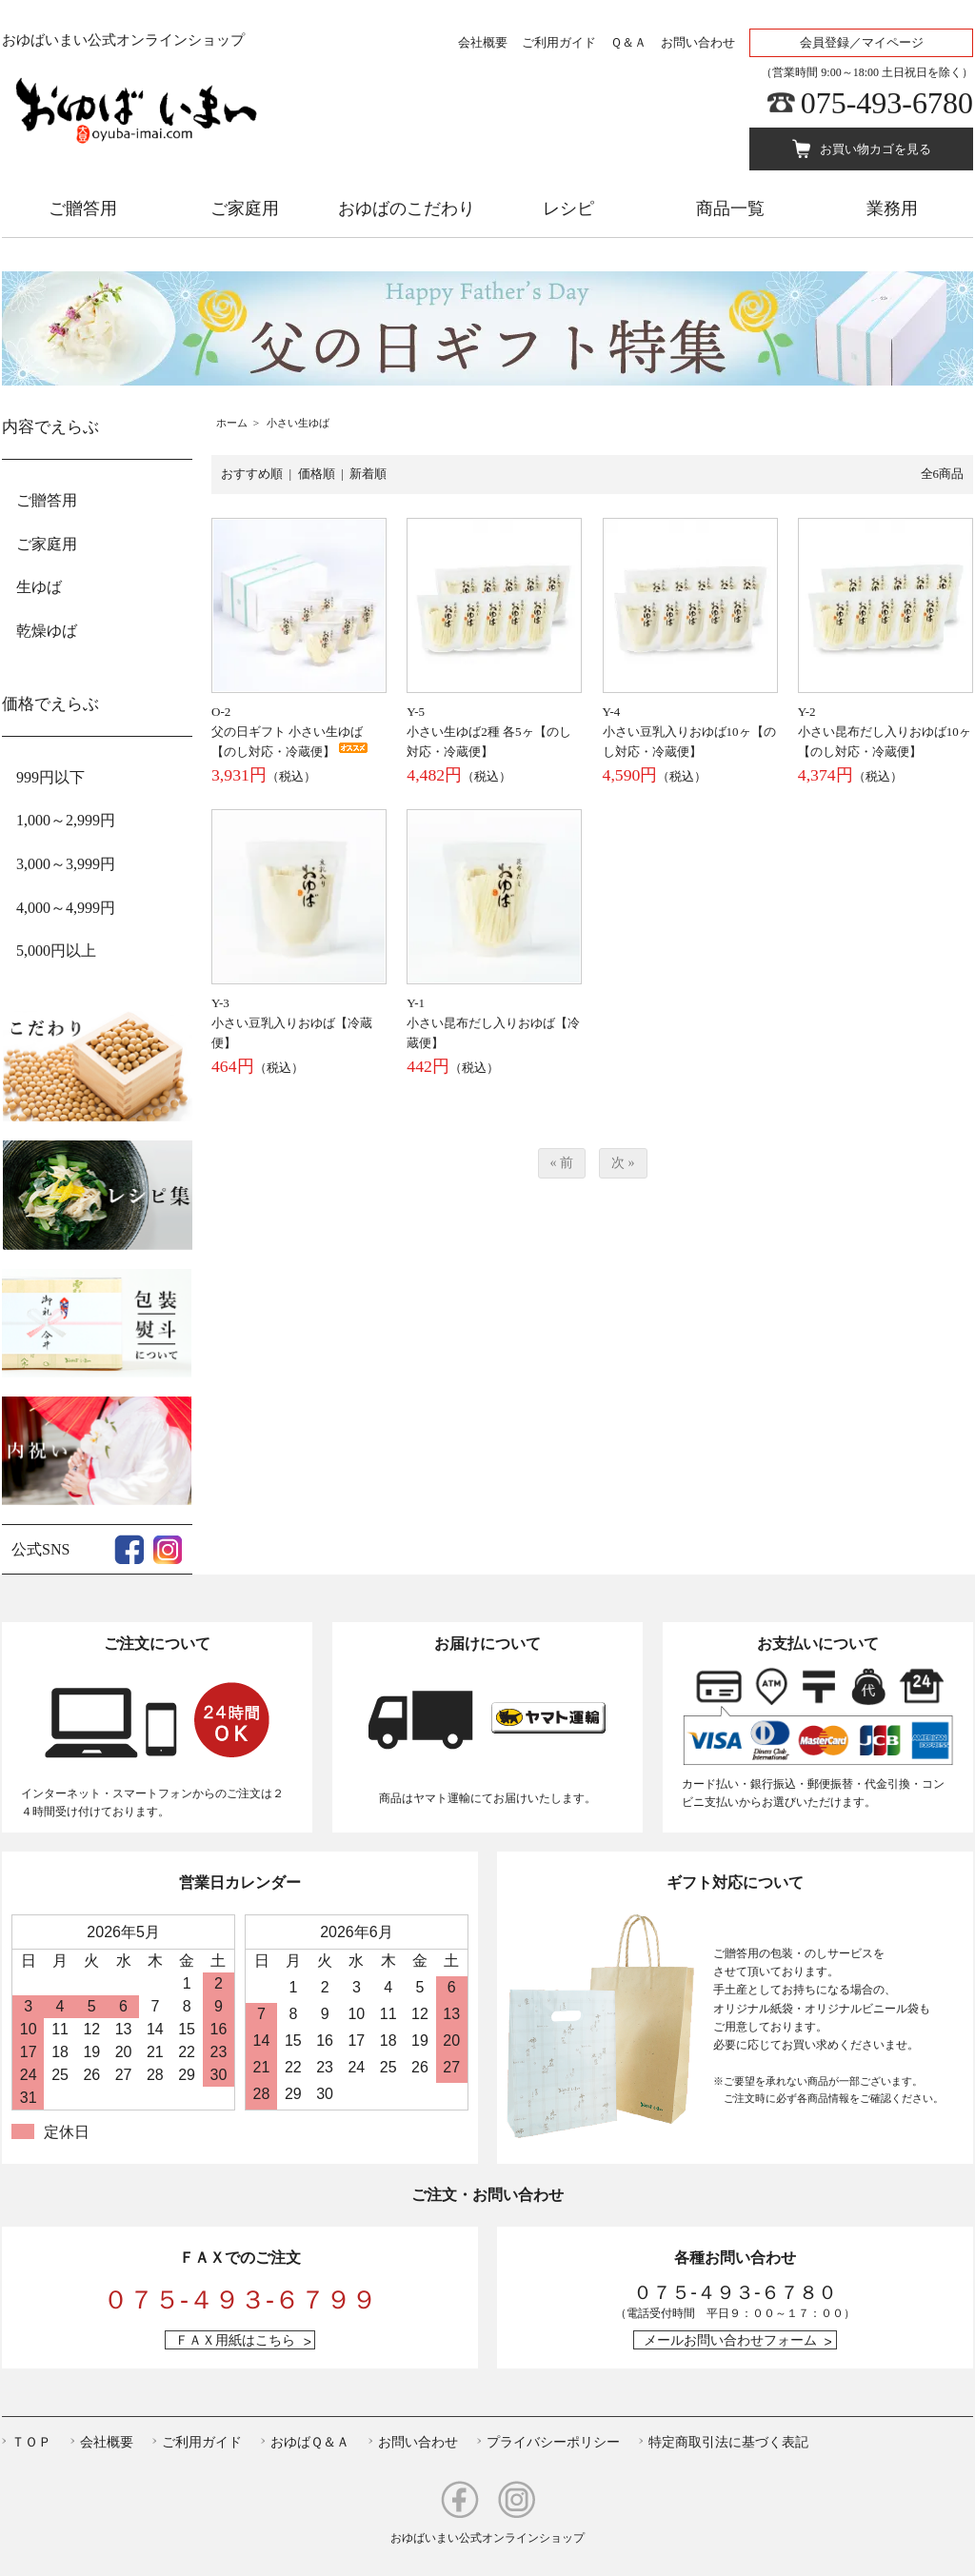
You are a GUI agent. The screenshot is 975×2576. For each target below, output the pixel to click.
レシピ (568, 208)
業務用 (892, 208)
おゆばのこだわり (406, 208)
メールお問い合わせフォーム (730, 2340)
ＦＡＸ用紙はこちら (235, 2340)
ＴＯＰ (31, 2441)
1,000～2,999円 (65, 820)
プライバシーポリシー (553, 2441)
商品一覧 (730, 208)
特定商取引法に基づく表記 (728, 2441)
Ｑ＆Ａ (628, 42)
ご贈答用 (83, 208)
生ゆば (39, 587)
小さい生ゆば (298, 422)
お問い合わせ (698, 42)
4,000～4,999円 (65, 908)
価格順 (316, 473)
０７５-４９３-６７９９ (240, 2300)
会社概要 (482, 42)
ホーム (232, 422)
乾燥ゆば (46, 631)
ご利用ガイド (559, 42)
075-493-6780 (887, 103)
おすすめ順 (252, 473)
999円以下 (50, 777)
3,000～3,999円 (65, 864)
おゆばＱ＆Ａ (309, 2441)
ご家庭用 (244, 208)
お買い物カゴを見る (875, 149)
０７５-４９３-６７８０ (734, 2292)
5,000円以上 (56, 950)
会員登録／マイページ (862, 42)
